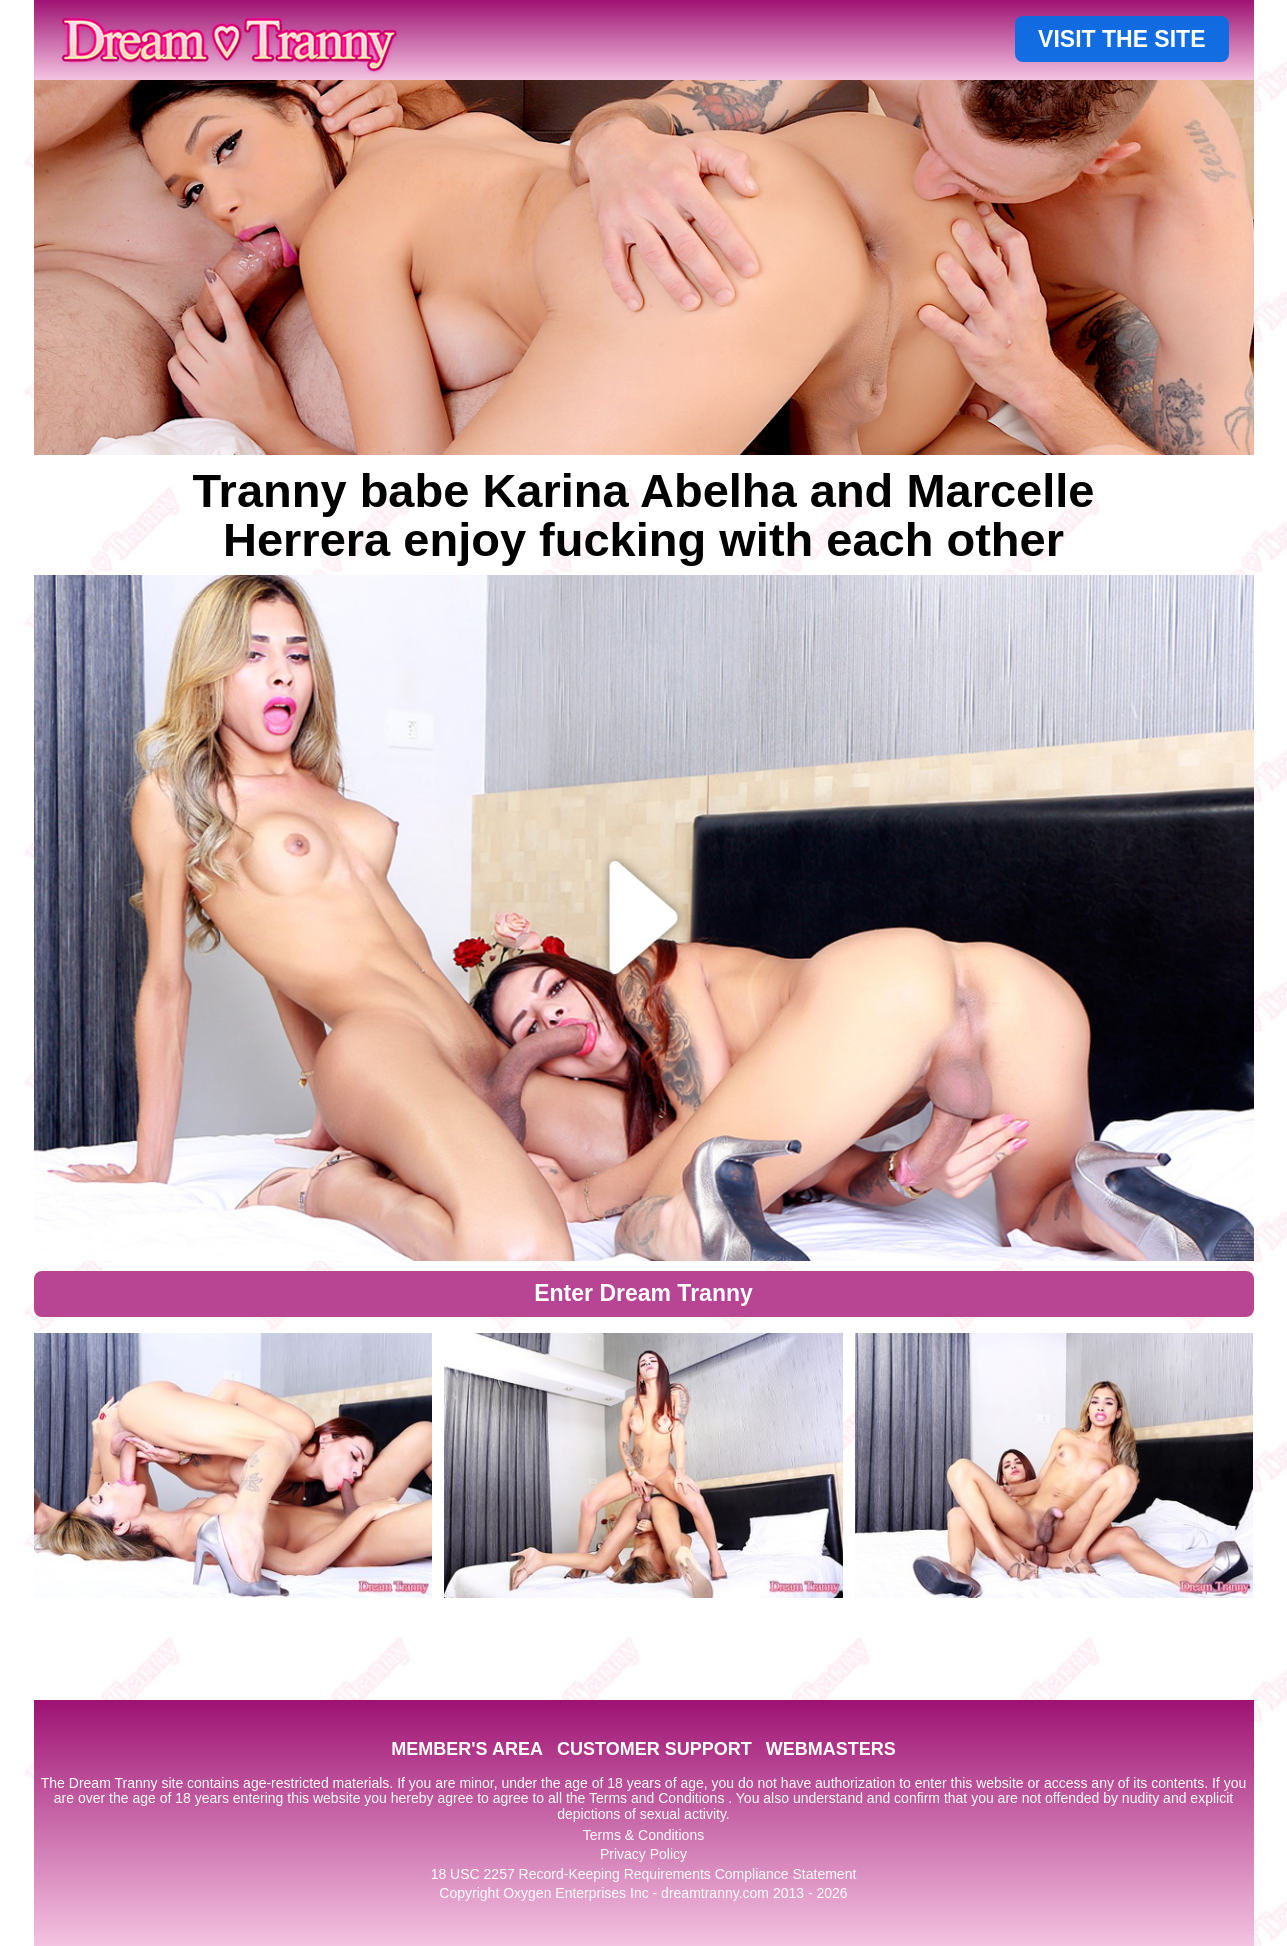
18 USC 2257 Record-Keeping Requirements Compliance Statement (644, 1874)
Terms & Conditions (643, 1835)
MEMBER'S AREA (467, 1749)
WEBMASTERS (831, 1749)
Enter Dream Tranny (643, 1293)
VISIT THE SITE (1121, 39)
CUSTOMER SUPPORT (654, 1749)
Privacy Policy (643, 1854)
